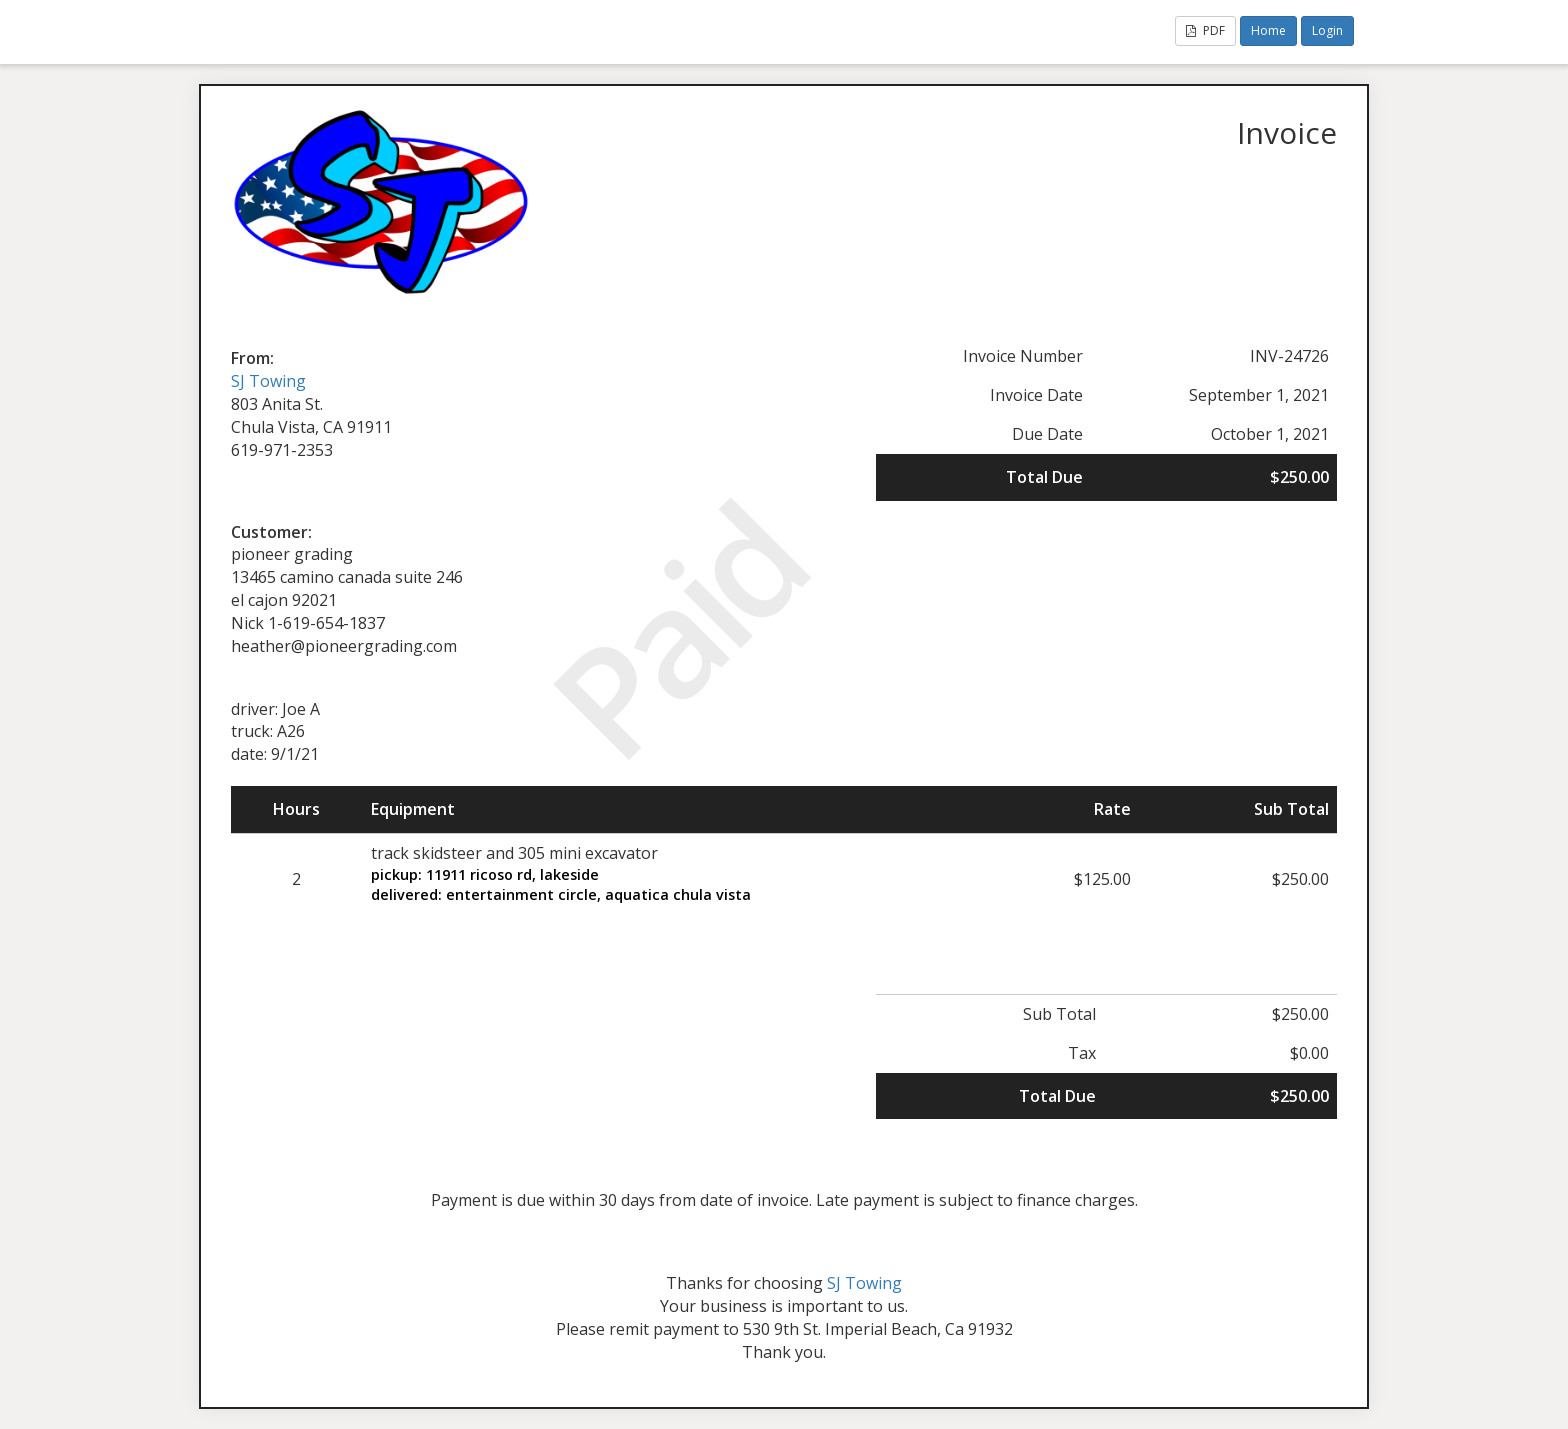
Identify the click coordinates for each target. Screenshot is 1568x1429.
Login (1327, 30)
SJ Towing (268, 381)
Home (1268, 30)
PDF (1205, 30)
